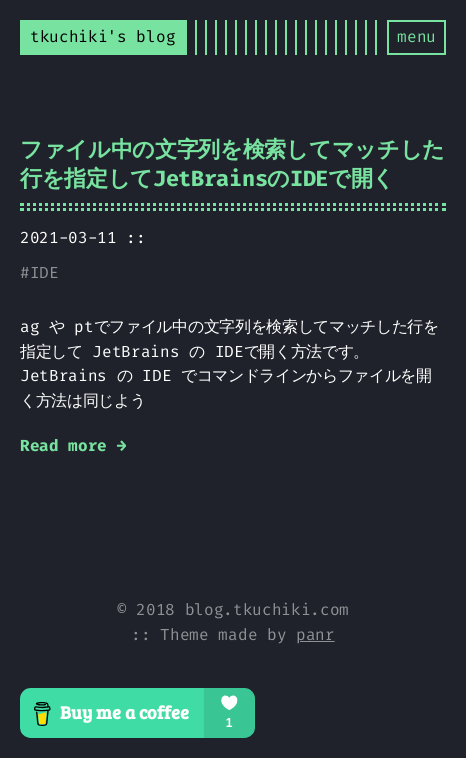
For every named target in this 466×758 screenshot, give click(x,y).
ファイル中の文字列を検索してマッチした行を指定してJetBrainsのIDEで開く (232, 164)
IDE (44, 272)
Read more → (73, 445)
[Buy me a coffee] (233, 713)
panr (315, 634)
